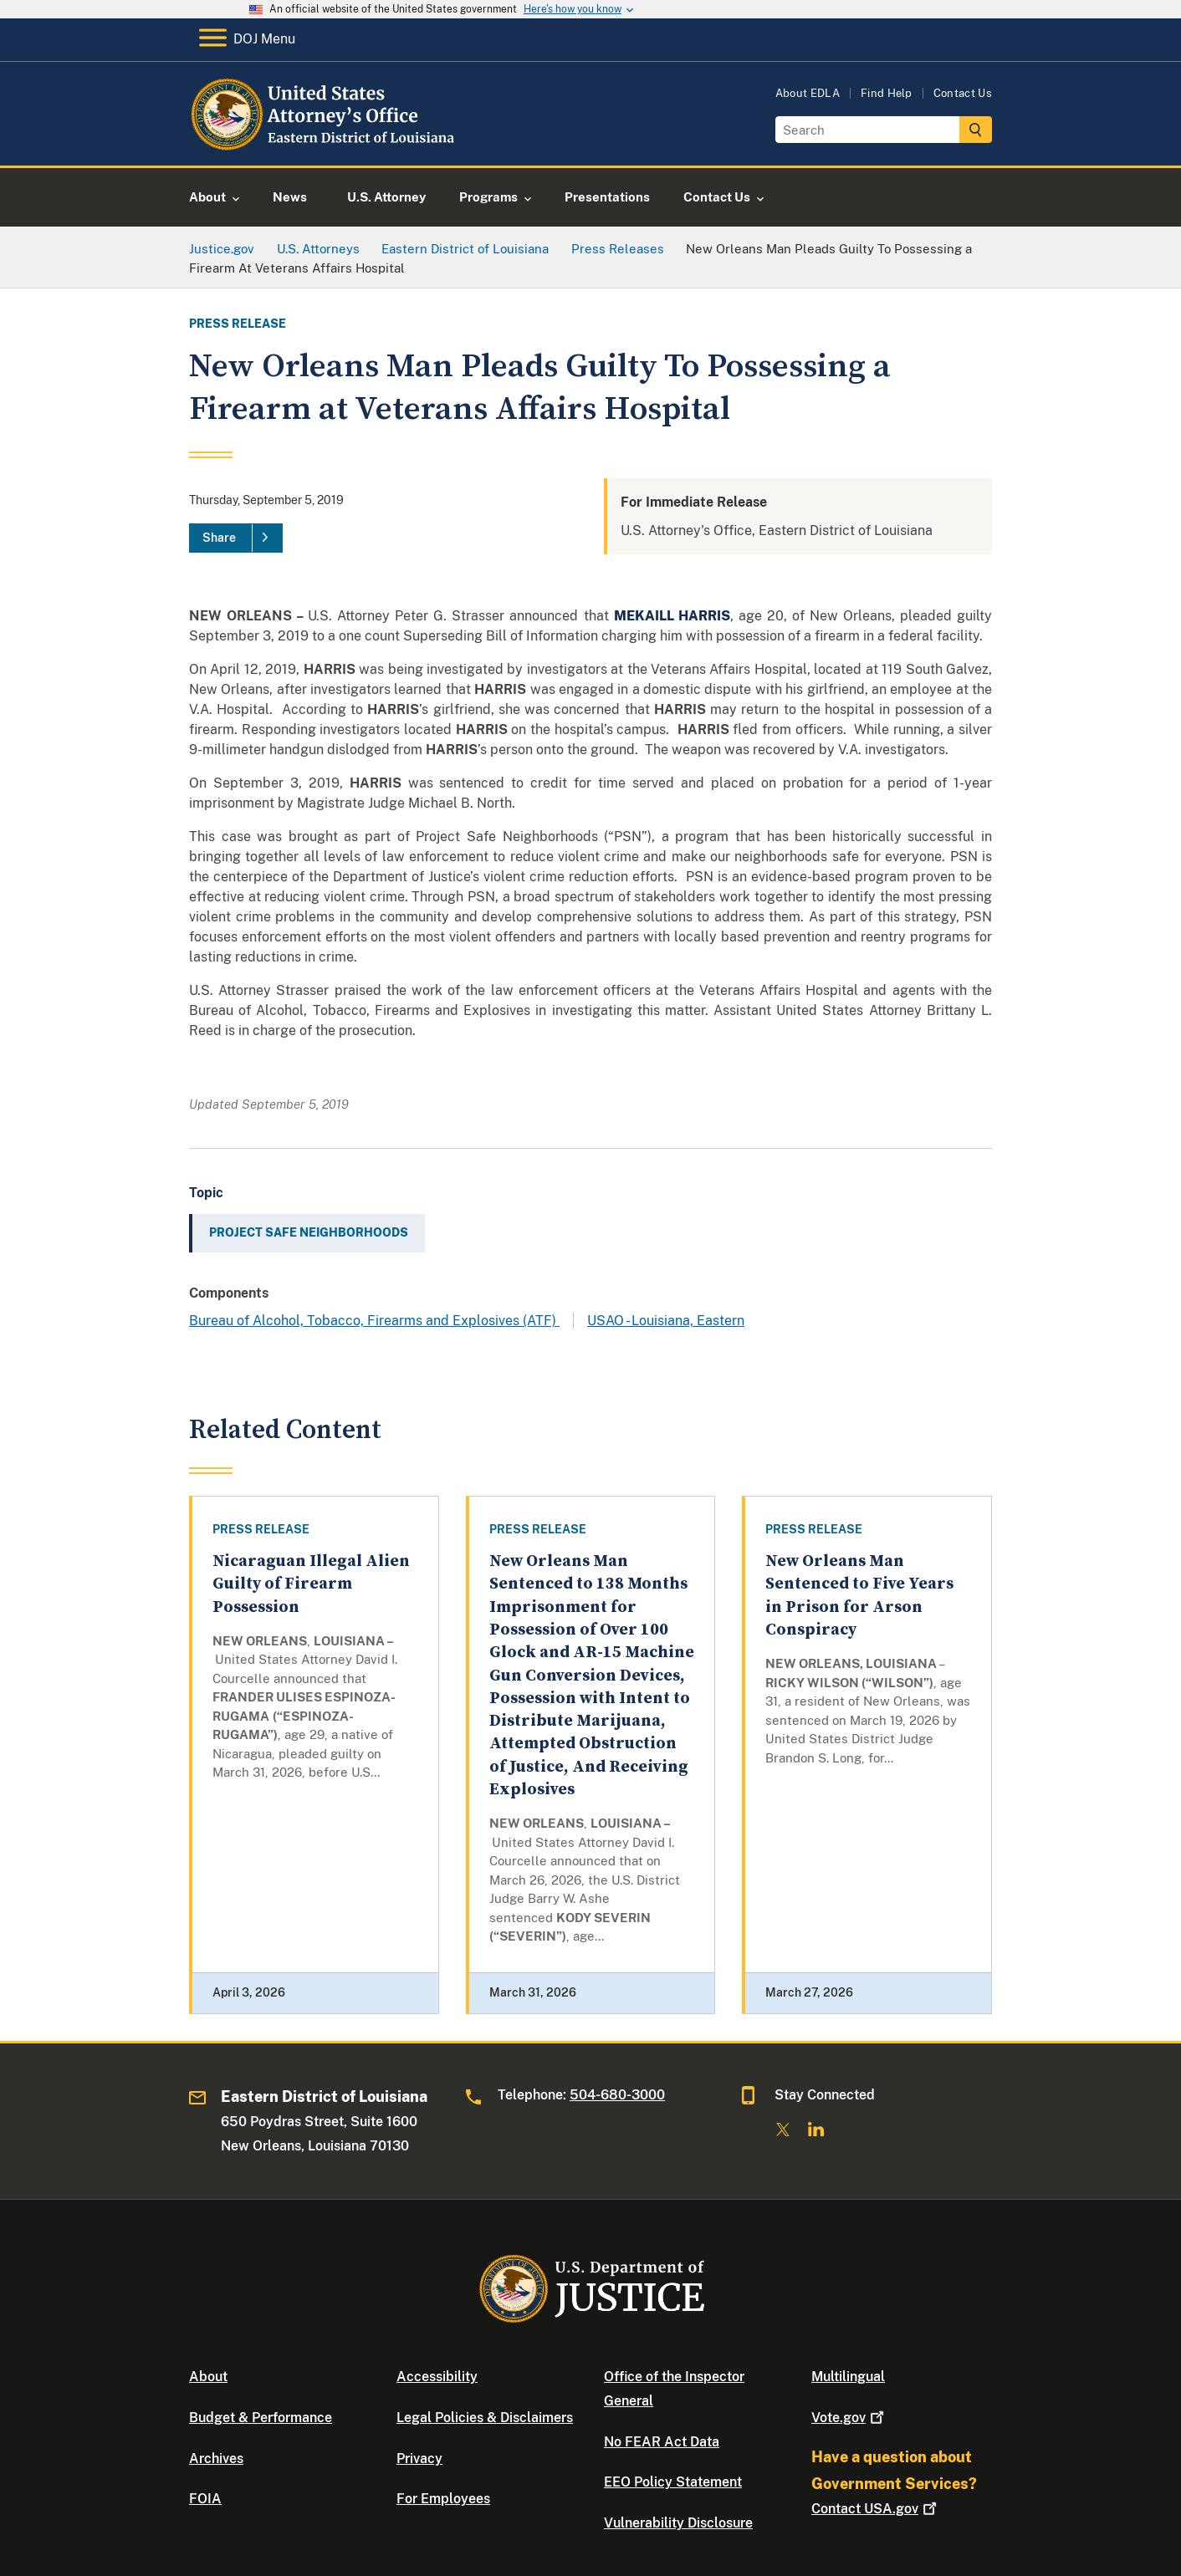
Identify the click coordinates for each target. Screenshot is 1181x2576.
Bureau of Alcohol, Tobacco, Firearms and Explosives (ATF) (374, 1321)
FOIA (205, 2499)
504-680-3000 (617, 2095)
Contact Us (962, 93)
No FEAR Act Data (661, 2442)
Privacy (419, 2458)
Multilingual (848, 2377)
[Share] (236, 538)
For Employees (443, 2499)
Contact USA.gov (875, 2509)
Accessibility (437, 2377)
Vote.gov (849, 2418)
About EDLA (807, 93)
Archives (216, 2458)
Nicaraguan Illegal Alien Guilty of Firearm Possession (311, 1584)
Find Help (887, 93)
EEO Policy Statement (673, 2482)
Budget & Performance (260, 2418)
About (208, 2377)
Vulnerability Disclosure (678, 2523)
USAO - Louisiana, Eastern (665, 1321)
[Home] (325, 145)
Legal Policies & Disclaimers (484, 2418)
